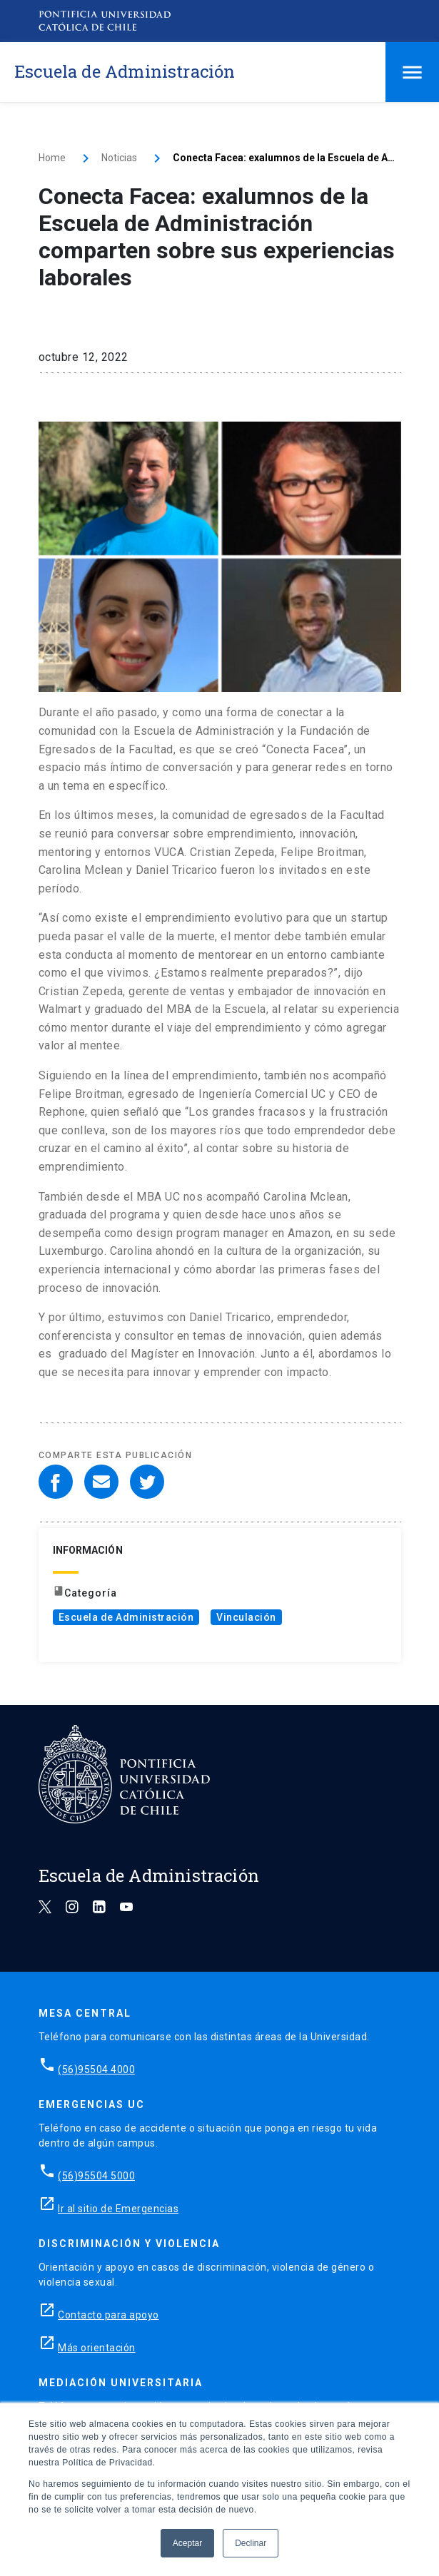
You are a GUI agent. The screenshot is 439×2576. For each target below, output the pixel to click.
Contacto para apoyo (108, 2315)
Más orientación (97, 2347)
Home (52, 157)
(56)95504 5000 (96, 2176)
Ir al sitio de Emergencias (118, 2208)
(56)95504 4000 (96, 2069)
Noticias (119, 157)
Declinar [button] (250, 2543)
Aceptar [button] (187, 2543)
